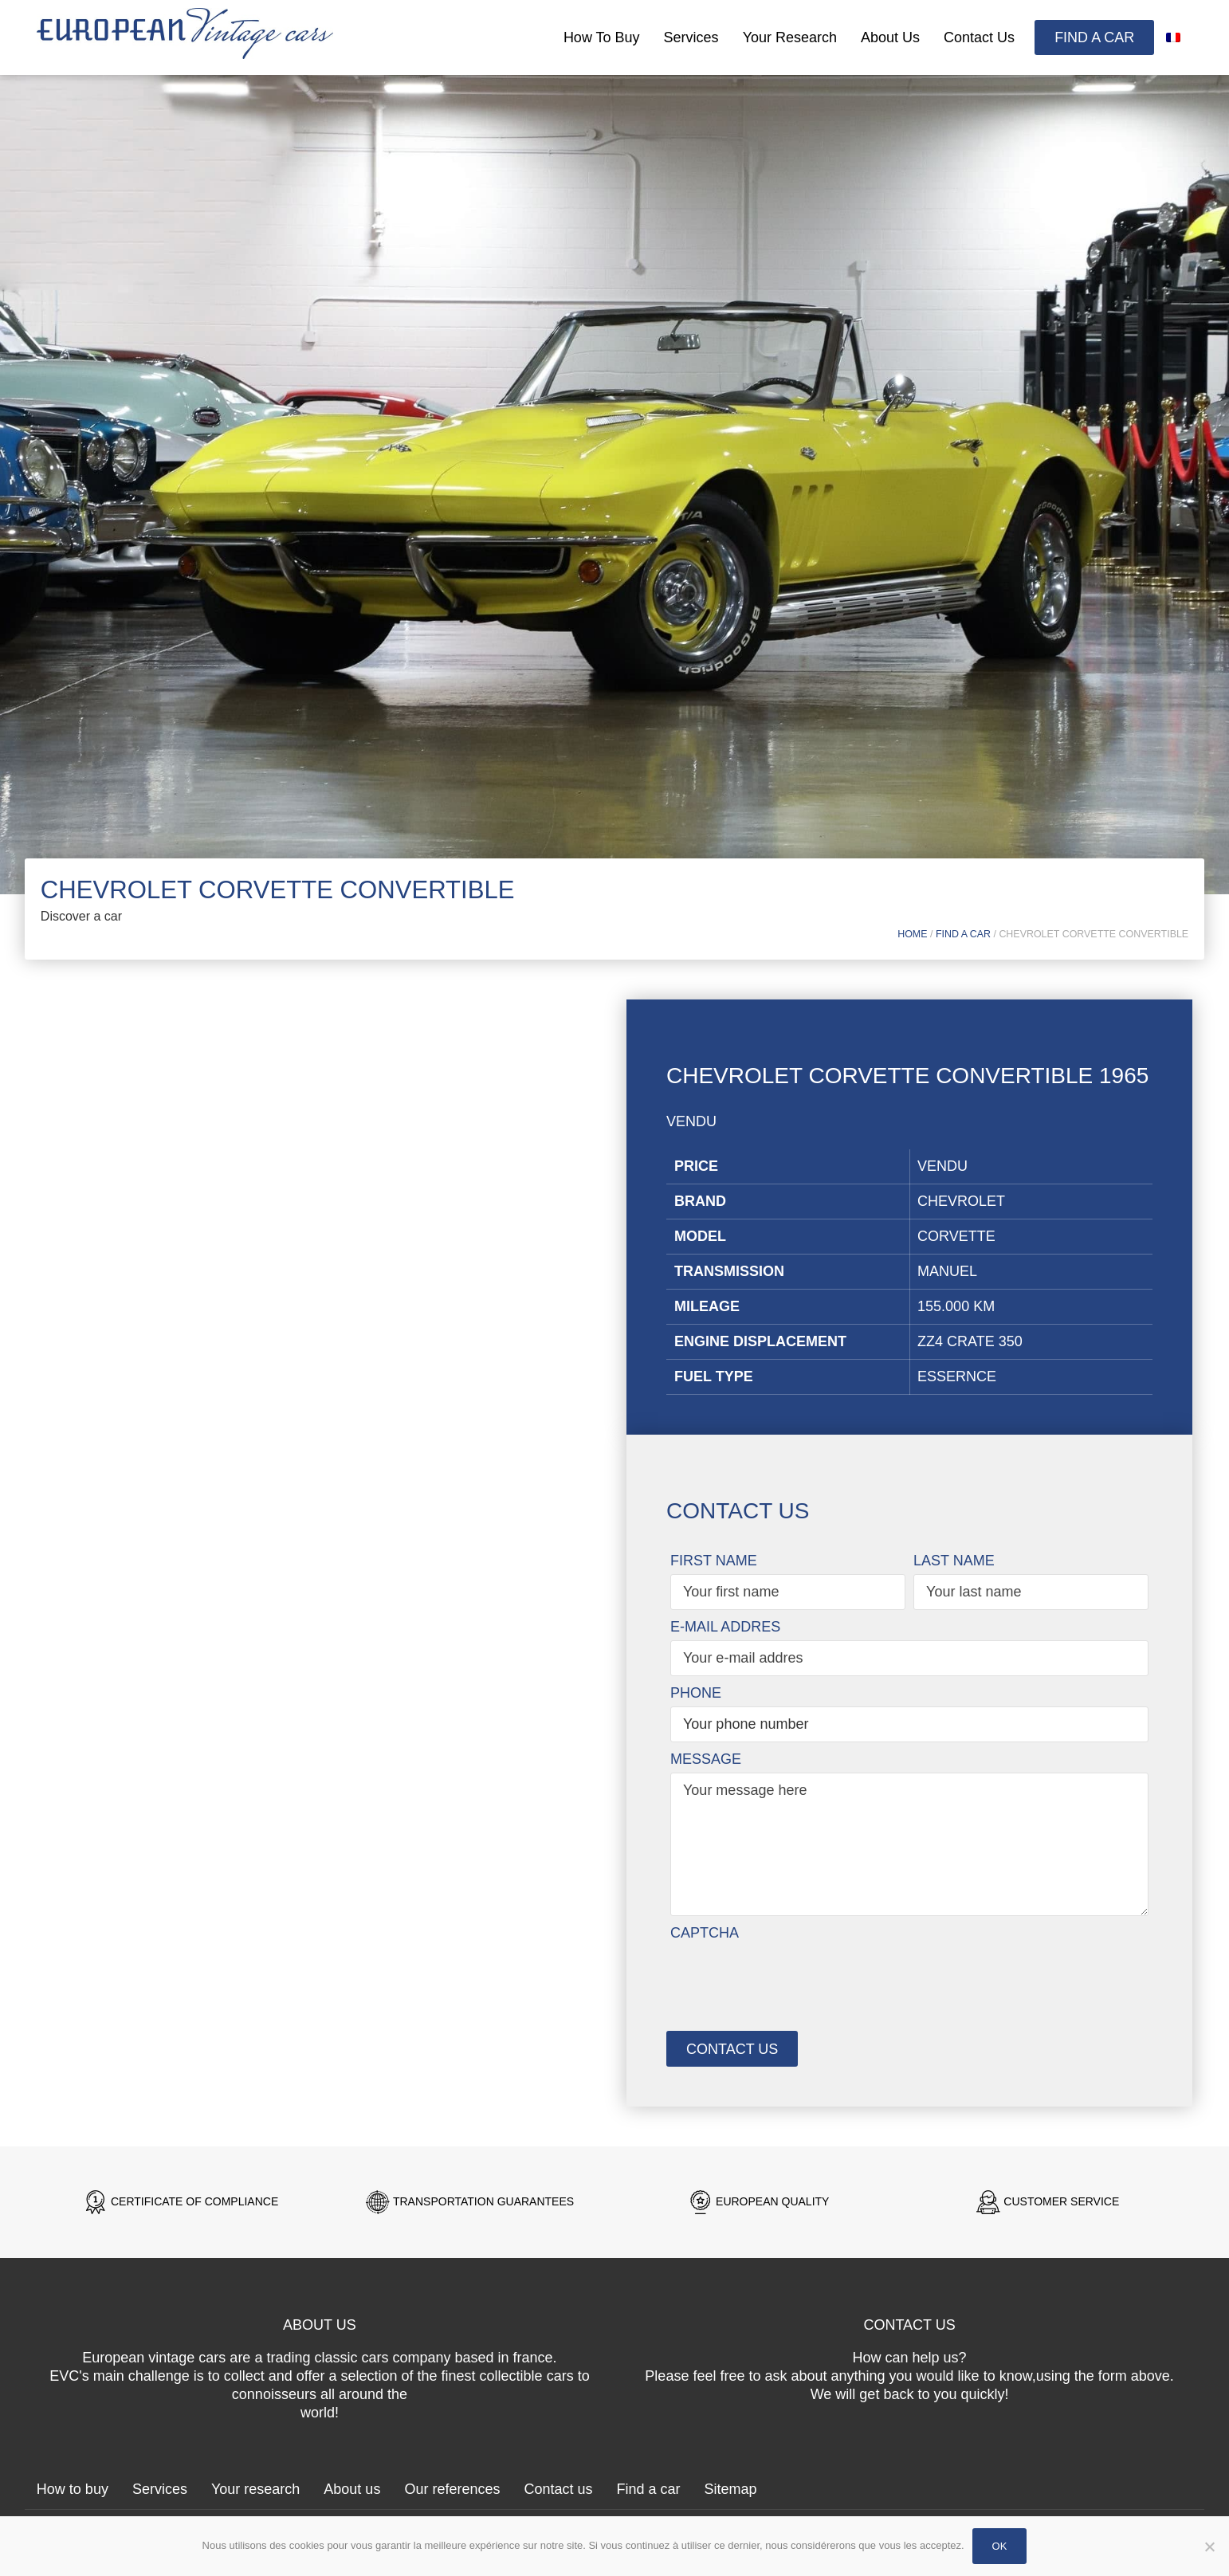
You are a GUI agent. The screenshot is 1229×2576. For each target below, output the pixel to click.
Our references (452, 2489)
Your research (790, 37)
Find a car (1094, 37)
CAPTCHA (704, 1933)
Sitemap (731, 2489)
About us (890, 37)
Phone (695, 1693)
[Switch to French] (1173, 37)
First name (713, 1561)
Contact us (979, 37)
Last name (954, 1561)
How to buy (601, 37)
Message (705, 1759)
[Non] (1209, 2556)
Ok (999, 2546)
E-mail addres (725, 1627)
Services (691, 37)
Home (912, 934)
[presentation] (791, 1977)
